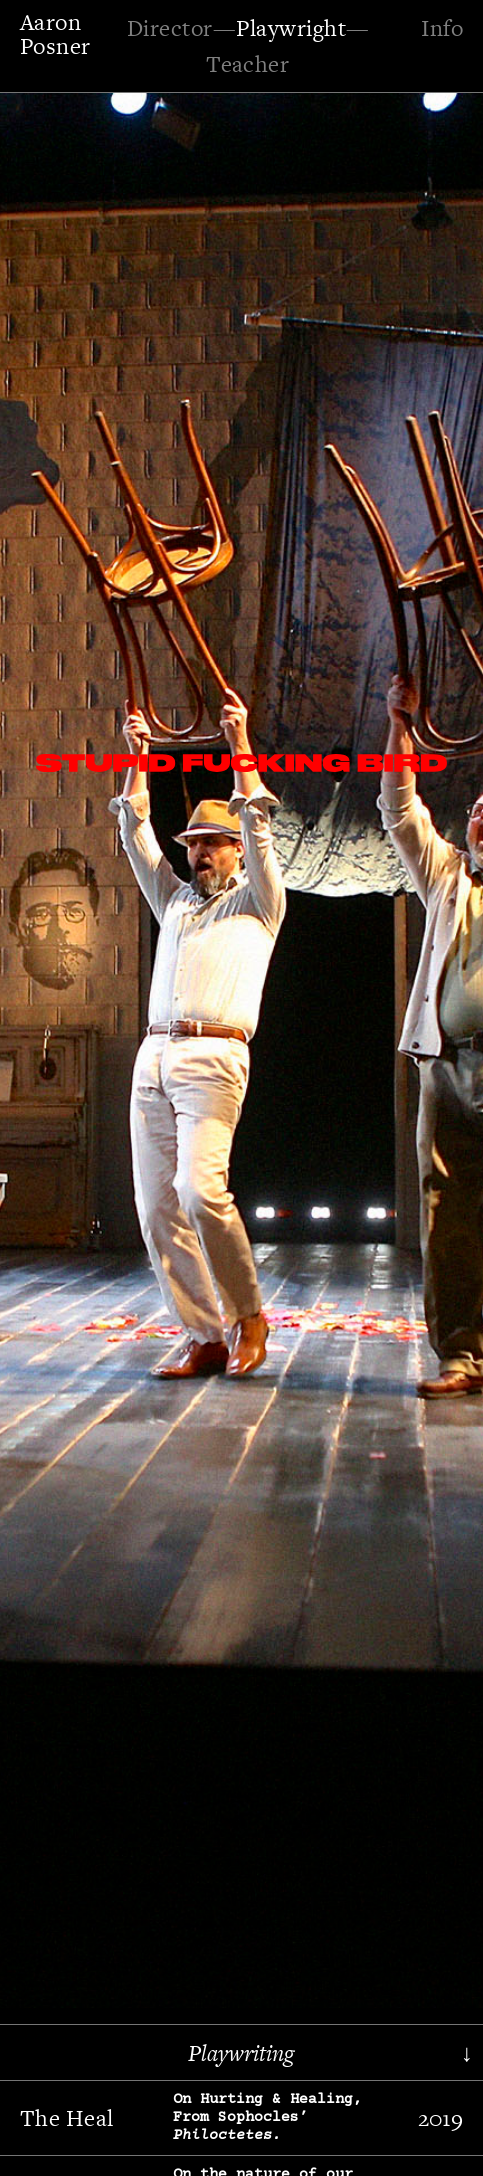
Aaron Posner (55, 34)
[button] (75, 1029)
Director (170, 28)
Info (442, 28)
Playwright (291, 28)
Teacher (247, 64)
